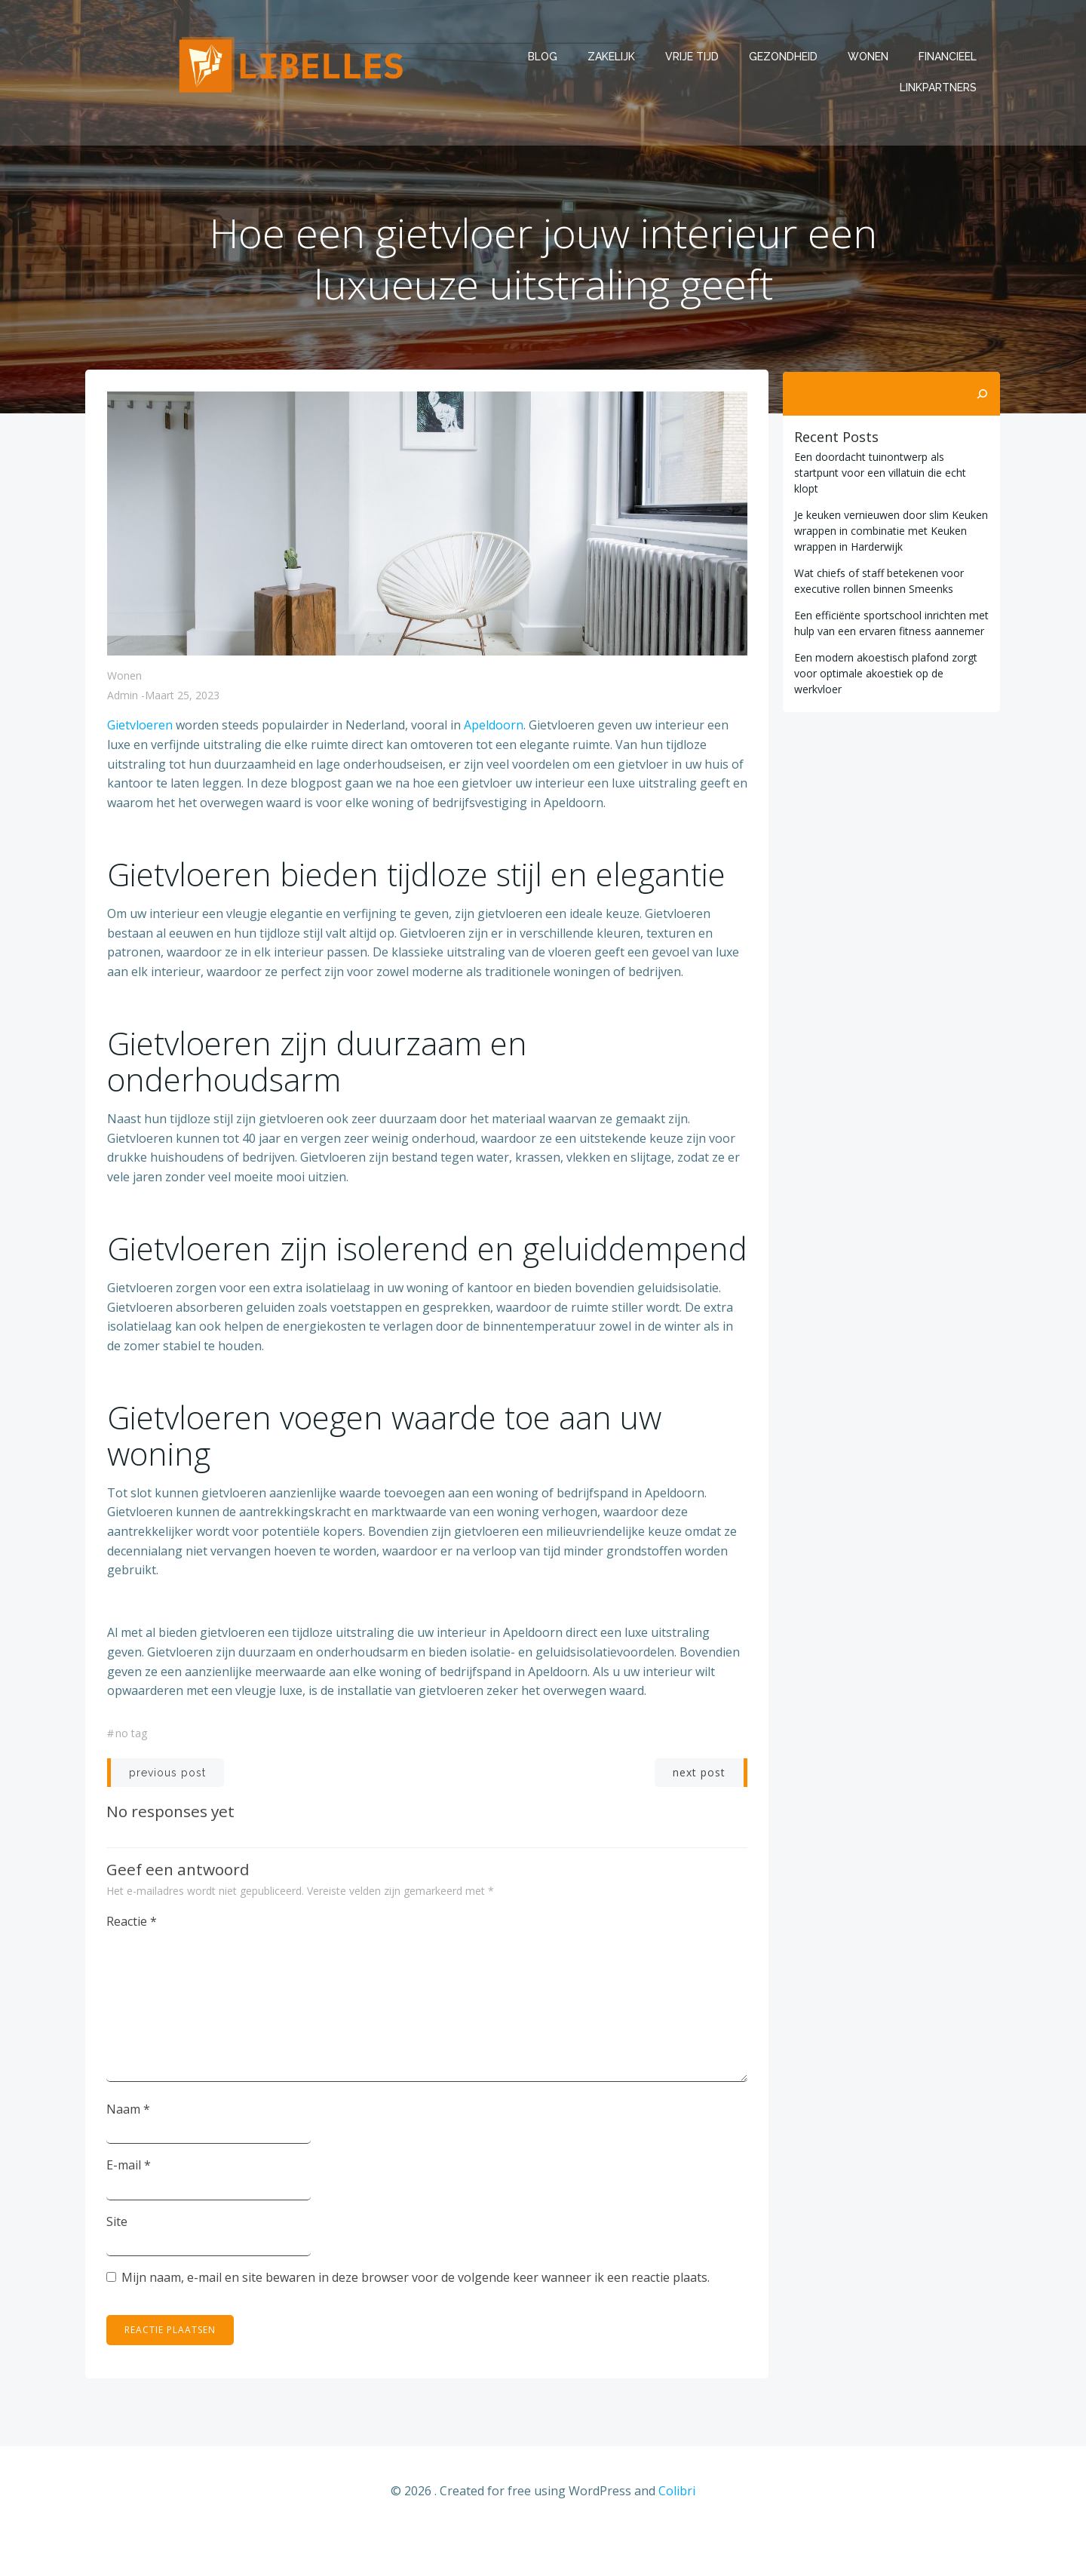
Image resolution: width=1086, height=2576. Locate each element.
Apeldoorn (493, 728)
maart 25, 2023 (182, 699)
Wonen (868, 57)
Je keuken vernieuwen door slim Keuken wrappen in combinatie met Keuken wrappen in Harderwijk (889, 515)
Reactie (132, 1960)
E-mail (129, 2205)
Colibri (676, 2530)
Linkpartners (938, 88)
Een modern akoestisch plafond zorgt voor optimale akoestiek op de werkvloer (884, 657)
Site (117, 2260)
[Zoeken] (983, 394)
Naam (129, 2148)
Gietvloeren (141, 728)
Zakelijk (612, 57)
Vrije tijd (692, 57)
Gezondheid (784, 57)
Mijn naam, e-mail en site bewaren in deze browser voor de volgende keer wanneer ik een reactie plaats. (416, 2317)
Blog (543, 57)
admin (122, 699)
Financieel (948, 57)
